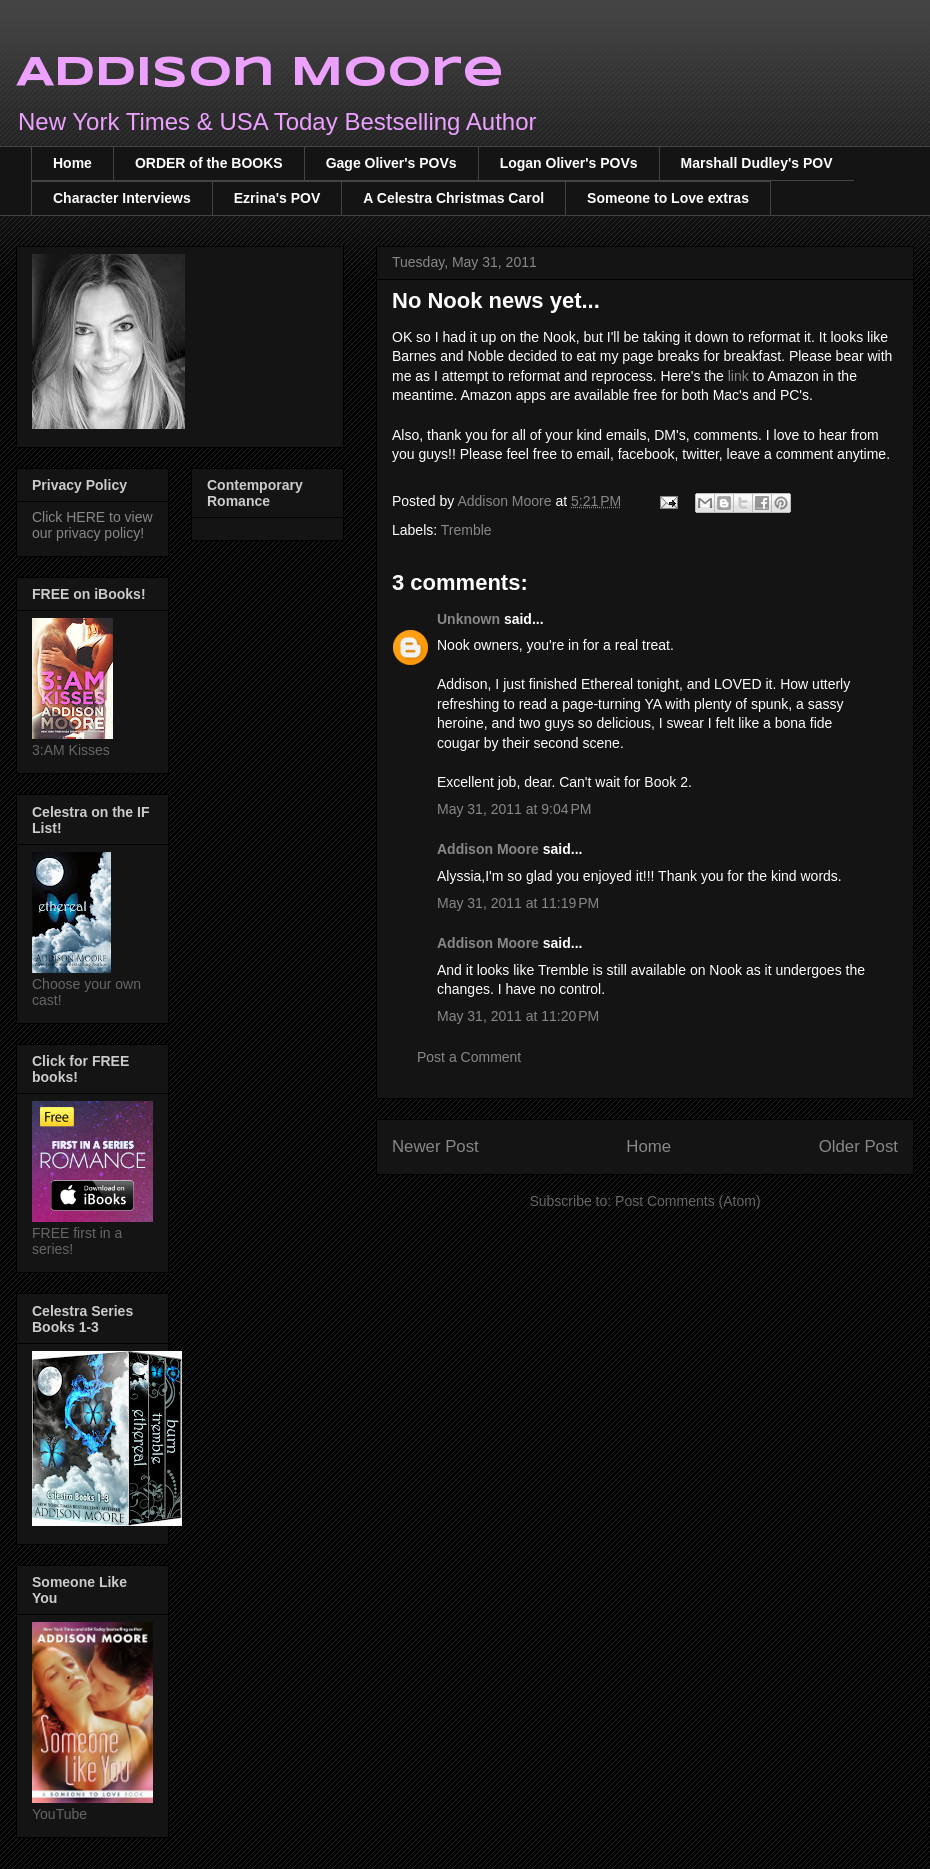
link (738, 376)
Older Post (858, 1146)
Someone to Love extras (668, 198)
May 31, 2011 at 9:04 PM (514, 809)
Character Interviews (122, 198)
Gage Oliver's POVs (391, 163)
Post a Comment (469, 1057)
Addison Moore (260, 73)
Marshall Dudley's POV (757, 163)
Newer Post (435, 1146)
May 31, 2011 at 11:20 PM (518, 1016)
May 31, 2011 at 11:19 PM (518, 903)
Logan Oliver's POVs (569, 163)
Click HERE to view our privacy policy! (92, 525)
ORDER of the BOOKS (209, 163)
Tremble (466, 530)
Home (72, 163)
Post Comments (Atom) (687, 1201)
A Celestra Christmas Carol (453, 198)
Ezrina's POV (277, 198)
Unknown (468, 619)
